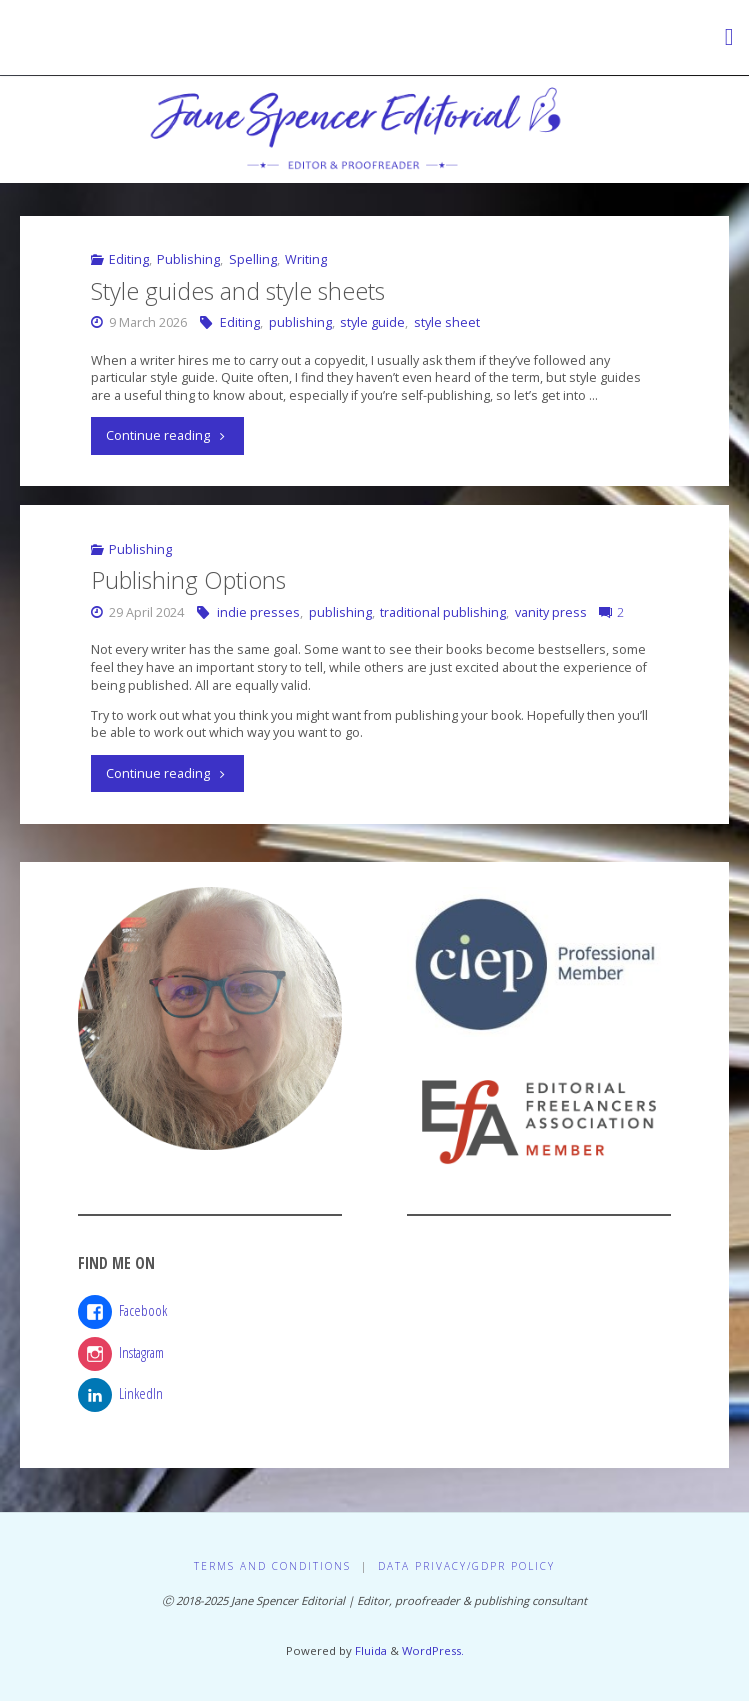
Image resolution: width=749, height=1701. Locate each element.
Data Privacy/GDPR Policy (466, 1566)
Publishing (188, 259)
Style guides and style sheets (238, 291)
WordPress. (433, 1650)
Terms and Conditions (272, 1566)
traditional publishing (443, 612)
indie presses (258, 612)
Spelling (253, 259)
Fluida (369, 1650)
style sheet (447, 322)
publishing (300, 322)
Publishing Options (188, 580)
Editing (129, 259)
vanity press (551, 612)
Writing (306, 259)
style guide (372, 322)
